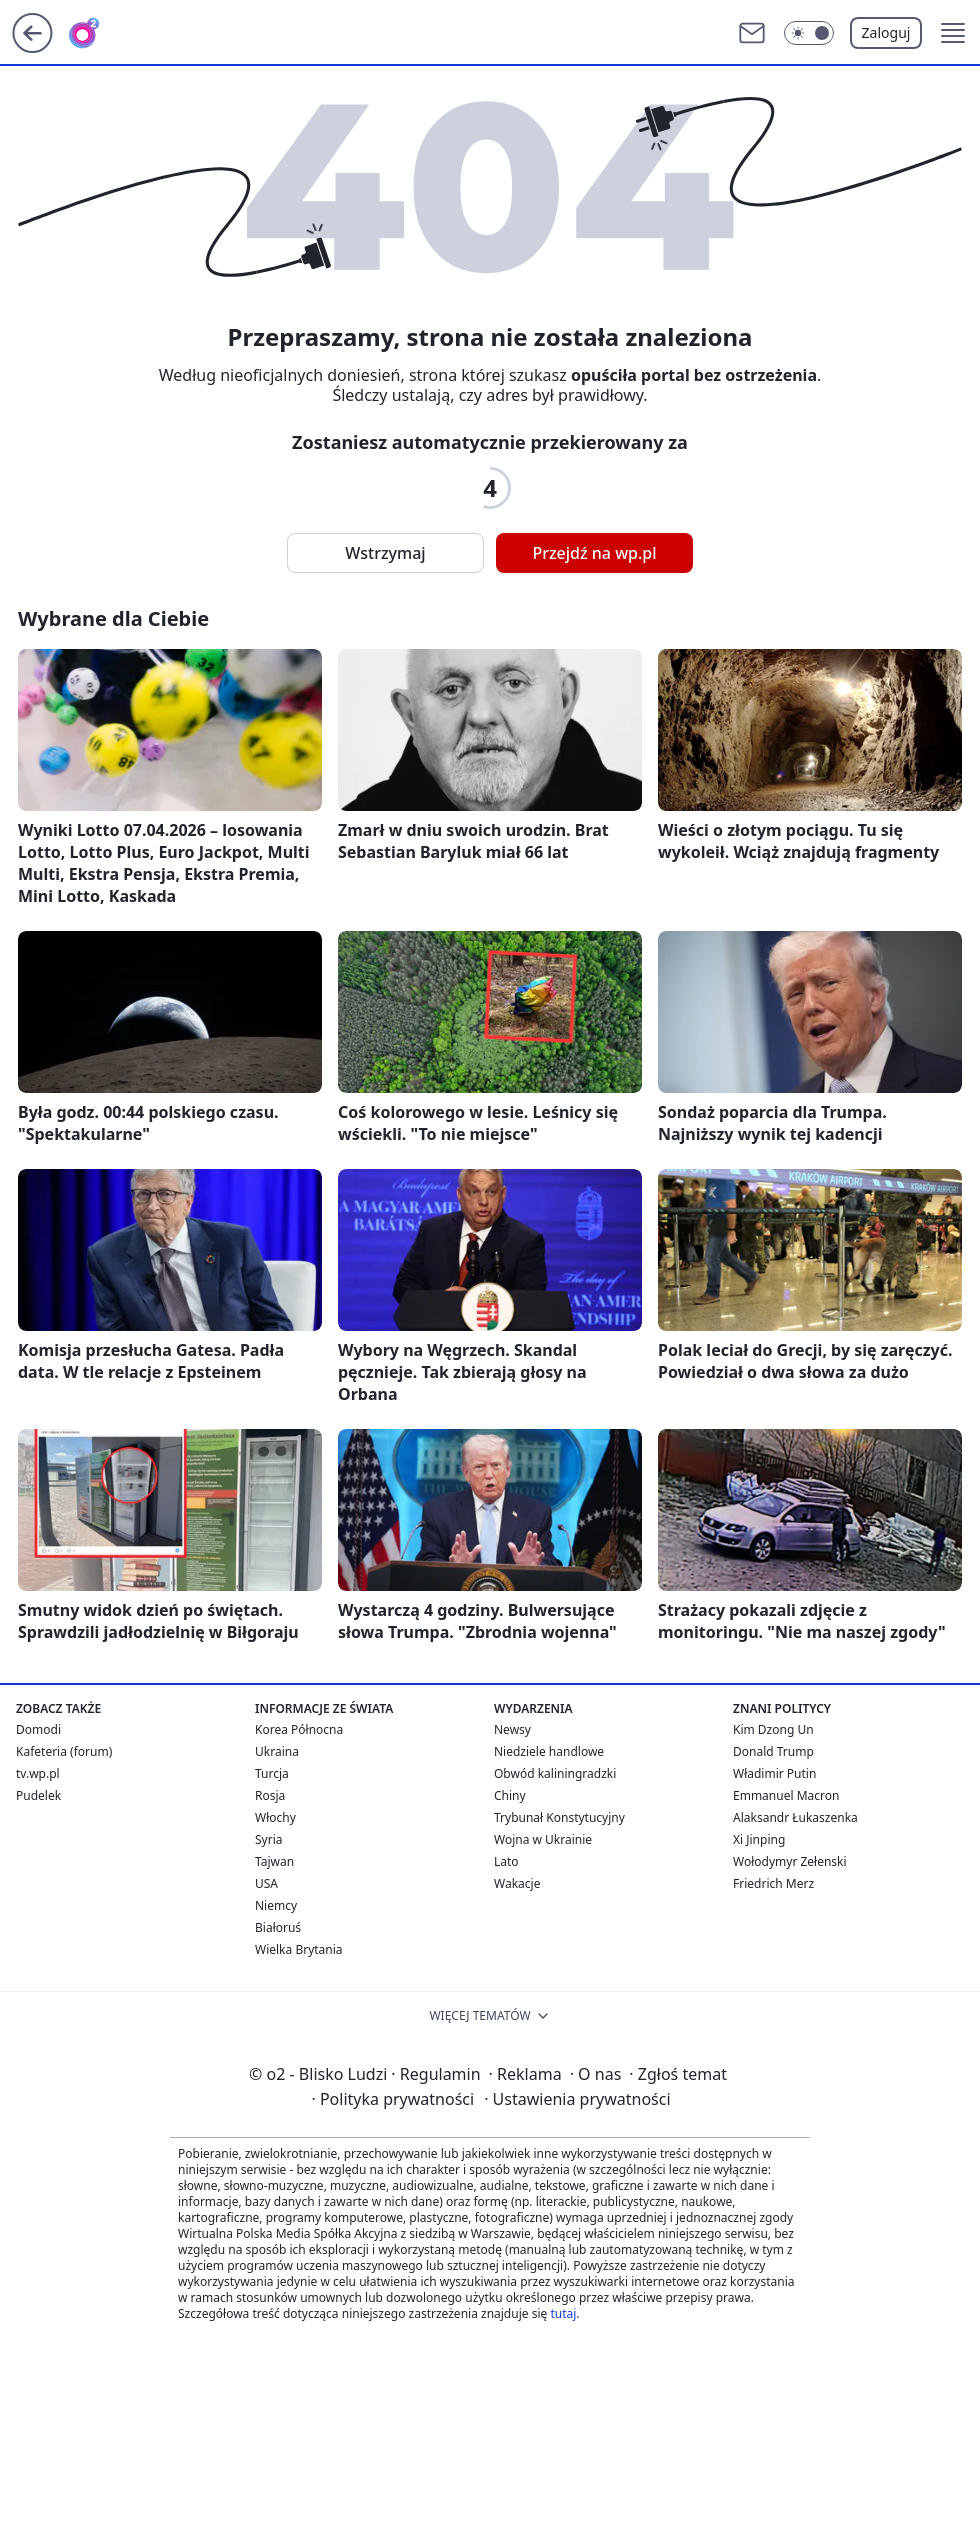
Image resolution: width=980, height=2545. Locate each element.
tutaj (563, 2313)
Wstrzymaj (385, 553)
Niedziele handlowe (549, 1751)
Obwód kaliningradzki (555, 1773)
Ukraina (277, 1751)
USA (266, 1883)
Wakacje (517, 1883)
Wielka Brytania (299, 1949)
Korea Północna (299, 1729)
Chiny (510, 1795)
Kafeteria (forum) (64, 1751)
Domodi (38, 1729)
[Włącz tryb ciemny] (809, 33)
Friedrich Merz (773, 1883)
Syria (269, 1839)
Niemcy (276, 1905)
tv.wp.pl (38, 1773)
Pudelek (38, 1795)
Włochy (275, 1817)
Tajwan (274, 1861)
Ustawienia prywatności (577, 2099)
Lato (506, 1861)
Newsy (512, 1729)
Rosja (270, 1795)
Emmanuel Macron (786, 1795)
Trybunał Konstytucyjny (559, 1817)
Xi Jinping (759, 1839)
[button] (953, 33)
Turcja (272, 1773)
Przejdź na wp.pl (594, 553)
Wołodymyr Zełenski (790, 1861)
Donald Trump (773, 1751)
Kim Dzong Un (773, 1729)
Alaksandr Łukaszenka (795, 1817)
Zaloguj (886, 32)
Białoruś (278, 1927)
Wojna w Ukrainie (543, 1839)
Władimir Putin (774, 1773)
